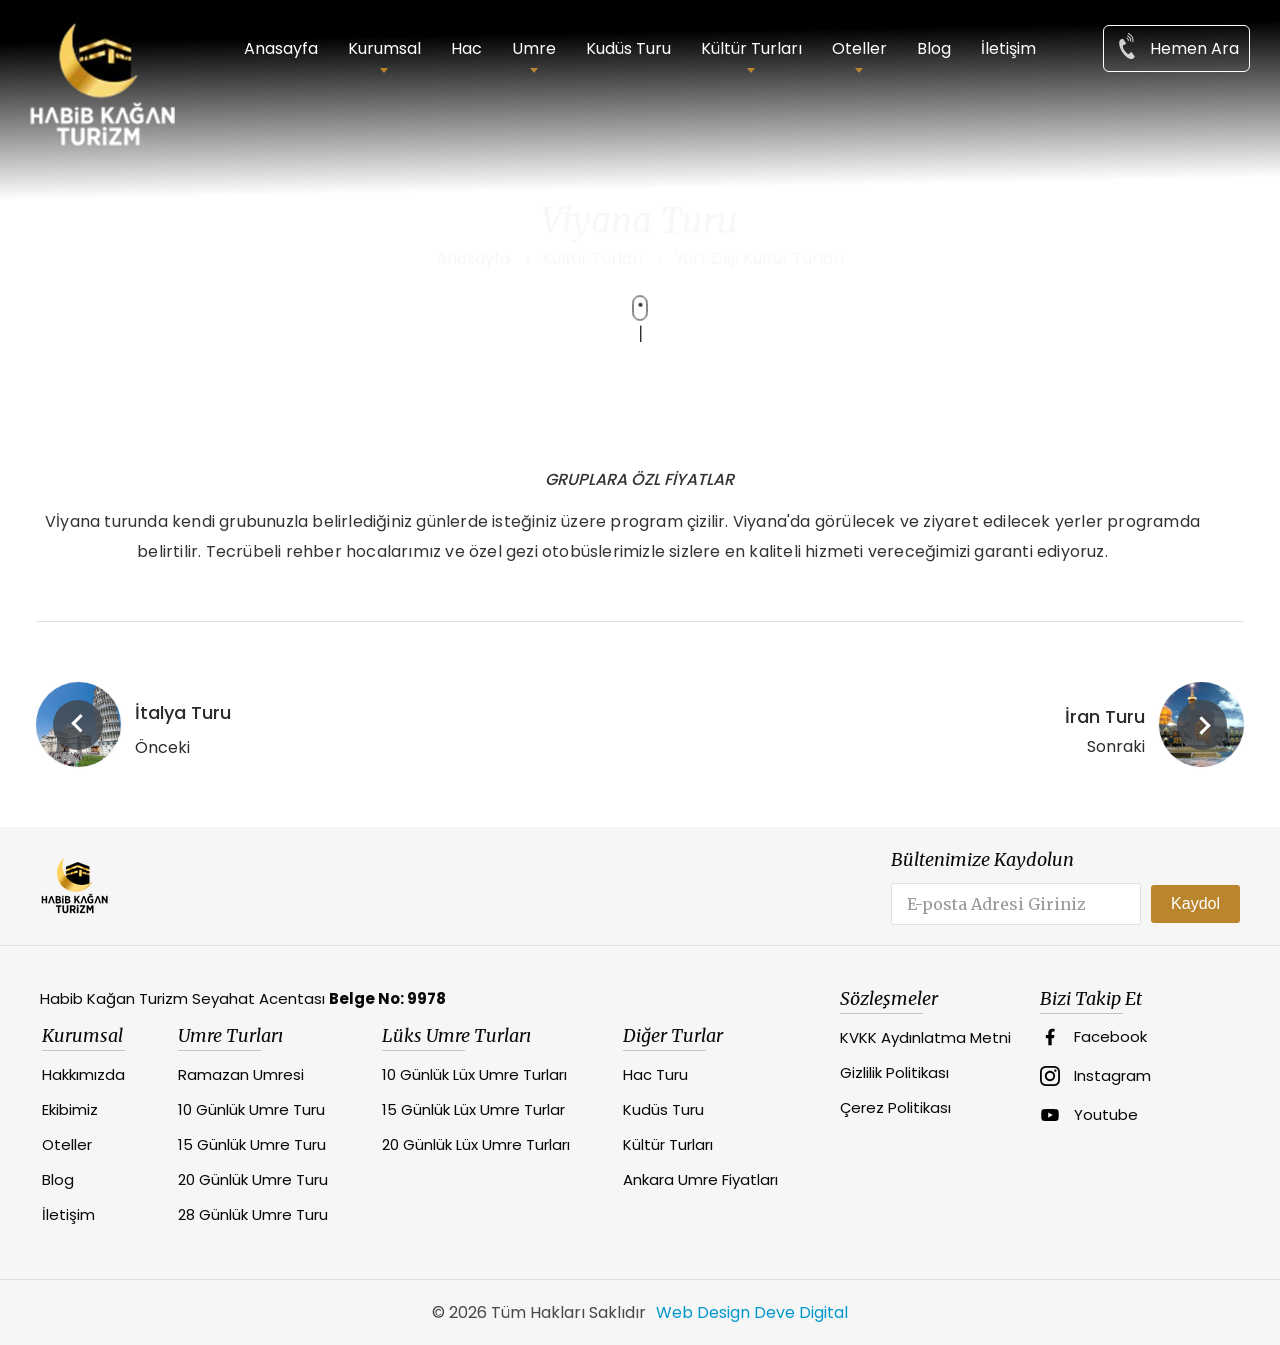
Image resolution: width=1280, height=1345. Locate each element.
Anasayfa (281, 48)
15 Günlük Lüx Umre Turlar (473, 1109)
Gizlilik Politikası (894, 1072)
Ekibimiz (70, 1109)
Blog (934, 48)
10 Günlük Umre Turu (251, 1109)
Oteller (859, 48)
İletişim (1008, 48)
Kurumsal (384, 48)
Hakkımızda (83, 1074)
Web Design (703, 1312)
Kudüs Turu (628, 48)
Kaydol (1195, 903)
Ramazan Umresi (241, 1074)
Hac (466, 48)
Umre (534, 48)
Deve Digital (801, 1312)
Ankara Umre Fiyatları (700, 1179)
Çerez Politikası (895, 1107)
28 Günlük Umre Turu (253, 1214)
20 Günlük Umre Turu (253, 1179)
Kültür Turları (751, 48)
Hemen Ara (1176, 46)
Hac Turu (655, 1074)
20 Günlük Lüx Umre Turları (476, 1144)
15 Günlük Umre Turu (252, 1144)
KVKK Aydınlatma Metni (925, 1037)
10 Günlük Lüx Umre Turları (474, 1074)
